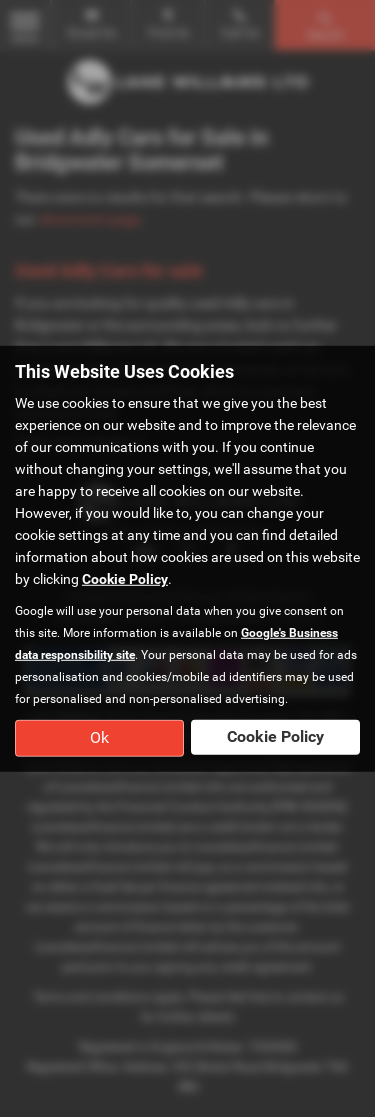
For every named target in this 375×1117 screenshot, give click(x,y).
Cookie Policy (125, 579)
